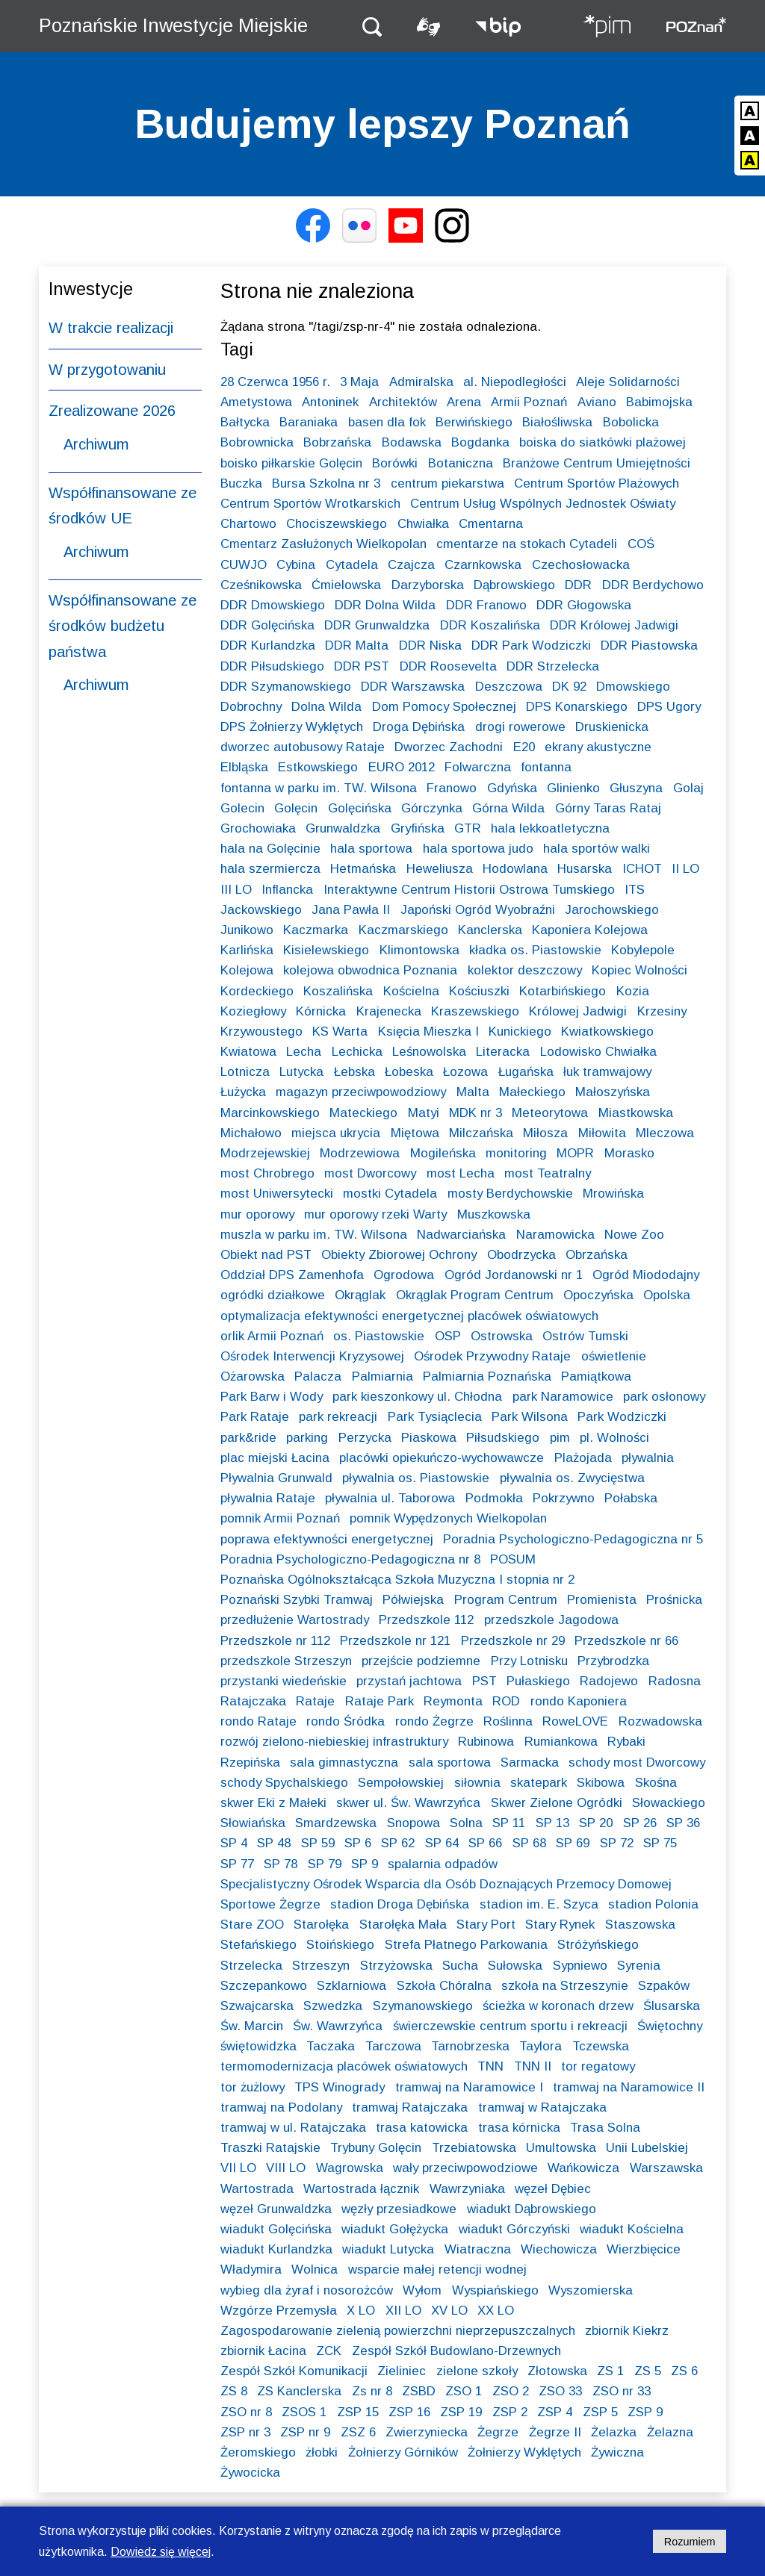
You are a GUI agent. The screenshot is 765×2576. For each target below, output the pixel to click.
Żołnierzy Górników (403, 2452)
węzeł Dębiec (553, 2189)
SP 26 (640, 1823)
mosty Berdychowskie (510, 1193)
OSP (448, 1336)
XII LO (403, 2310)
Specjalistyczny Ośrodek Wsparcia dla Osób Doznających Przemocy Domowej (446, 1884)
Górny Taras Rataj (608, 808)
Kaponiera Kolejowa (590, 930)
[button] (372, 25)
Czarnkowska (483, 565)
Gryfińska (418, 828)
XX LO (495, 2310)
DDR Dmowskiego (272, 605)
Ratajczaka (253, 1701)
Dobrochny (251, 707)
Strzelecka (251, 1966)
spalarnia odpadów (443, 1864)
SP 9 (364, 1864)
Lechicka (357, 1052)
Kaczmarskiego (403, 930)
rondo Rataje (258, 1721)
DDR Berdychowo (653, 585)
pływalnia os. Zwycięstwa (572, 1478)
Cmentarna (491, 524)
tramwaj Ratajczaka (410, 2107)
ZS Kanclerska (299, 2391)
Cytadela (352, 565)
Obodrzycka (521, 1255)
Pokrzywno (564, 1498)
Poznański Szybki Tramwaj (296, 1600)
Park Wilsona (530, 1417)
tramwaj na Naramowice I (469, 2087)
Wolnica (314, 2269)
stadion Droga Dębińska (399, 1904)
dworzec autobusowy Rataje (302, 747)
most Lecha (461, 1173)
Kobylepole (643, 950)
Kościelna (411, 991)
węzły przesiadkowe (398, 2209)
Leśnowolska (429, 1052)
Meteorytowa (550, 1113)
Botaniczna (460, 463)
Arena (464, 402)
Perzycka (364, 1438)
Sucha (460, 1966)
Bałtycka (245, 422)
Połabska (630, 1498)
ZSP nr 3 (245, 2432)
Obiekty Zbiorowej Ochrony (399, 1255)
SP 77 (237, 1864)
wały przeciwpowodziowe (465, 2168)
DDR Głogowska (583, 605)
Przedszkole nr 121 (395, 1641)
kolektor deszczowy (525, 970)
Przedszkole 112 (426, 1620)
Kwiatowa (248, 1052)
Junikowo (246, 930)
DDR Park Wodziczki (531, 645)
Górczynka (431, 808)
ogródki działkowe (272, 1295)
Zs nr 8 (372, 2391)
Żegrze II (555, 2432)
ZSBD (419, 2391)
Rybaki (626, 1742)
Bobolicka (631, 422)
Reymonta (453, 1701)
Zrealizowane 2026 (112, 410)
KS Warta (340, 1031)
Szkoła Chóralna (444, 1986)
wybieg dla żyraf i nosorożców (306, 2290)
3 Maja (359, 382)
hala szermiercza (270, 869)
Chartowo (248, 524)
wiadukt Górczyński (514, 2229)
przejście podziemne (421, 1661)
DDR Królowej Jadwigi (614, 625)
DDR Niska (430, 645)
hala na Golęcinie (270, 848)
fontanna (546, 767)
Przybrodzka (613, 1661)
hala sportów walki (596, 848)
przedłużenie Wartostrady (294, 1620)
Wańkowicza (583, 2168)
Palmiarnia (382, 1376)
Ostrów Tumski (585, 1336)
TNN (490, 2066)
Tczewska (600, 2046)
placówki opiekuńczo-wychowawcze (441, 1458)
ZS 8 (233, 2391)
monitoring (516, 1153)
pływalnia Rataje (267, 1498)
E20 (524, 747)
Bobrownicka (257, 442)
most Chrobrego (267, 1173)
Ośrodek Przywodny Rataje (492, 1356)
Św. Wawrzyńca (337, 2026)
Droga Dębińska (419, 727)
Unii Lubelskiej (647, 2148)
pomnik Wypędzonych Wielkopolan (448, 1518)
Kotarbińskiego (562, 991)
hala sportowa (371, 848)
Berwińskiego (474, 422)
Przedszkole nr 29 (513, 1641)
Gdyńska (512, 788)
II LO (685, 869)
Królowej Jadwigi (578, 1011)
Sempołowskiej (401, 1783)
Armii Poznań (529, 402)
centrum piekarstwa (447, 483)
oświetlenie (613, 1356)
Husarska (584, 869)
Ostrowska (502, 1336)
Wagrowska (349, 2168)
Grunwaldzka (343, 828)
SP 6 (357, 1843)
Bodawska (412, 442)
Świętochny (669, 2026)
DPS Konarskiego (577, 707)
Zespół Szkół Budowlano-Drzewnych (456, 2351)
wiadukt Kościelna (632, 2229)
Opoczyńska (598, 1295)
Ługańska (526, 1072)
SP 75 (660, 1843)
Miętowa (415, 1133)
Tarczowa (393, 2046)
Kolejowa (246, 970)
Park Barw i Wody (271, 1397)
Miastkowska (635, 1113)
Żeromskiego (258, 2452)
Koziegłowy (253, 1011)
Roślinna (508, 1721)
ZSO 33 (560, 2391)
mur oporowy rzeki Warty (375, 1214)
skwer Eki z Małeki (273, 1803)
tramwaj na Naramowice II (628, 2087)
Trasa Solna (605, 2128)
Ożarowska (252, 1376)
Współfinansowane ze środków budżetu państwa (122, 626)
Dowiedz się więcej (161, 2551)
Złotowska (557, 2371)
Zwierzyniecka (426, 2432)
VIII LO (286, 2168)
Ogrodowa (404, 1275)
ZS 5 (647, 2371)
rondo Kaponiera (578, 1701)
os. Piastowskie (378, 1336)
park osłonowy (664, 1397)
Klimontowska (419, 950)
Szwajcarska (257, 2006)
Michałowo (251, 1133)
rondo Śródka (345, 1721)
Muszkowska (493, 1214)
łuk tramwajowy (607, 1072)
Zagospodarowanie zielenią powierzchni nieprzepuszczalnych (397, 2331)
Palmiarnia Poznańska (487, 1376)
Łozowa (465, 1072)
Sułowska (515, 1966)
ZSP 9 (645, 2412)
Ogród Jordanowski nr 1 (514, 1275)
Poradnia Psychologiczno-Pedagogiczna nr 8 (350, 1559)
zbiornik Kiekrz (627, 2331)
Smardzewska (336, 1823)
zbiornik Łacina (263, 2351)
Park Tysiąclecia (435, 1417)
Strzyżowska (396, 1966)
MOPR (575, 1153)
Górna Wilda (508, 808)
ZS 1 (610, 2371)
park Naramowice (562, 1397)
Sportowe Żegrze (270, 1904)
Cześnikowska (261, 585)
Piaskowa (428, 1438)
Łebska (354, 1072)
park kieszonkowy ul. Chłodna (417, 1397)
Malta (472, 1092)
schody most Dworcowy (637, 1762)
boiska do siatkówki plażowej (602, 442)
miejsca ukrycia (335, 1133)
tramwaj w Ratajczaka (542, 2107)
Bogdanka (480, 442)
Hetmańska (363, 869)
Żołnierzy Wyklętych (524, 2452)
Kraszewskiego (475, 1011)
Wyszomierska (590, 2290)
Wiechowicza (559, 2249)
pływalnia (648, 1458)
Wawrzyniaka (467, 2189)
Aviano (596, 402)
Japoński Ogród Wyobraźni (477, 910)
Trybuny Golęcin (375, 2148)
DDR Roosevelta (448, 666)
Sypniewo (580, 1966)
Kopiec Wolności (639, 970)
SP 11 (508, 1823)
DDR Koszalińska (490, 625)
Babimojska (659, 402)
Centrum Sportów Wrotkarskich (310, 504)
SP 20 (596, 1823)
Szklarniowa (351, 1986)
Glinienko (573, 788)
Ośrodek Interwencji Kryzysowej (312, 1356)
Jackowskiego (261, 910)
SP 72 (617, 1843)
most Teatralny (547, 1173)
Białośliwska (557, 422)
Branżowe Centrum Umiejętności (596, 463)
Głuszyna (636, 788)
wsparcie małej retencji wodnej (437, 2269)
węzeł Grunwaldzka (276, 2209)
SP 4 (233, 1843)
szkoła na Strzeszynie (564, 1986)
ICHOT (642, 869)
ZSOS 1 (304, 2412)
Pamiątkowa (596, 1376)
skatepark (538, 1783)
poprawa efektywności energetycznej (326, 1539)
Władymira (251, 2269)
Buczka (241, 483)
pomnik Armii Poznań (280, 1518)
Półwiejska (413, 1600)
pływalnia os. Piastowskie (415, 1478)
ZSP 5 (600, 2412)
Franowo (452, 788)
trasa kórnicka (519, 2128)
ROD (506, 1701)
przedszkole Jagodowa (551, 1620)
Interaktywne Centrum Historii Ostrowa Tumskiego (469, 890)
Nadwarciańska (461, 1235)
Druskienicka (611, 727)
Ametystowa (256, 402)
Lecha (303, 1052)
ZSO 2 (510, 2391)
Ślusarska (671, 2006)
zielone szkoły (477, 2371)
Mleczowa (665, 1133)
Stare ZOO (252, 1924)
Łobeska (409, 1072)
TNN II (532, 2066)
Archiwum (96, 444)
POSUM (513, 1559)
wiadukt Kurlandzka (276, 2249)
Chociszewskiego (336, 524)
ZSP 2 (509, 2412)
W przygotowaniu (107, 369)
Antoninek (330, 402)
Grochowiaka (258, 828)
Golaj (688, 788)
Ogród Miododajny (645, 1275)
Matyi (423, 1113)
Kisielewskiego (326, 950)
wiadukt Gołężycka (394, 2229)
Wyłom (422, 2290)
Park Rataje (254, 1417)
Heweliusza (439, 869)
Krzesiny (662, 1011)
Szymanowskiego (423, 2006)
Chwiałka (423, 524)
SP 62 (398, 1843)
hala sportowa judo (478, 848)
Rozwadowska (660, 1721)
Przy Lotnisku (529, 1661)
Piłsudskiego (502, 1438)
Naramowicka (555, 1235)
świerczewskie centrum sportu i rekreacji (510, 2026)
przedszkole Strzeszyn (286, 1661)
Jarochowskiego (612, 910)
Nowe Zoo (634, 1235)
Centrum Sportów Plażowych (596, 483)
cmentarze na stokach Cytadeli (526, 544)
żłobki (322, 2452)
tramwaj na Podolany (281, 2107)
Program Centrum (505, 1600)
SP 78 (280, 1864)
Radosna (674, 1681)
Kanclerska (490, 930)
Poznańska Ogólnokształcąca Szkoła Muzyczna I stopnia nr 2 (397, 1579)
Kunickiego (520, 1031)
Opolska (666, 1295)
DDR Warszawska (413, 686)
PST (484, 1681)
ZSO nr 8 (246, 2412)
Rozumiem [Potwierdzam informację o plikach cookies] (690, 2542)
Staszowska (640, 1924)
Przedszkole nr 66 (626, 1641)
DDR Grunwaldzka (377, 625)
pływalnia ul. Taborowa (390, 1498)
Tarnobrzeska (470, 2046)
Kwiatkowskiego (607, 1031)
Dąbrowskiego (514, 585)
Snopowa (413, 1823)
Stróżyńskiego (598, 1945)
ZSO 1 (463, 2391)
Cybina (295, 565)
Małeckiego (532, 1092)
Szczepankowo (263, 1986)
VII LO (238, 2168)
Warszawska (666, 2168)
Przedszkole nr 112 (275, 1641)
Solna (466, 1823)
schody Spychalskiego (284, 1783)
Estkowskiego (318, 767)
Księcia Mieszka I (428, 1031)
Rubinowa (486, 1742)
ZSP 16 (409, 2412)
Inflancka (287, 890)
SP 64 (442, 1843)
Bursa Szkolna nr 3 (326, 483)
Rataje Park (379, 1701)
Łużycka (243, 1092)
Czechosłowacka (581, 565)
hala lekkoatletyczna (550, 828)
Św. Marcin (251, 2026)
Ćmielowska (346, 585)
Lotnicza (245, 1072)
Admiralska (421, 382)
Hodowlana (515, 869)
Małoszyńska (612, 1092)
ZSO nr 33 (621, 2391)
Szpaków (664, 1986)
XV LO (449, 2310)
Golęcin (296, 808)
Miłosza (545, 1133)
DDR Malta (356, 645)
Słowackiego (668, 1803)
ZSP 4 (554, 2412)
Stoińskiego (340, 1945)
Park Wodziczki (621, 1417)
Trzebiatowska (474, 2148)
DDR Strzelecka (553, 666)
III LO (236, 890)
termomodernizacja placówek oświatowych (344, 2066)
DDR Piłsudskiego (272, 666)
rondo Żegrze (434, 1721)
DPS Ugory (669, 707)
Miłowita (602, 1133)
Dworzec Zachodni (448, 747)
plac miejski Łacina (274, 1458)
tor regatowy (598, 2066)
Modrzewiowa (360, 1153)
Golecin (242, 808)
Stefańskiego (258, 1945)
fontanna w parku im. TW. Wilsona (318, 788)
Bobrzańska (337, 442)
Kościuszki (479, 991)
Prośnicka (674, 1600)
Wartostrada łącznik (361, 2189)
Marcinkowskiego (270, 1113)
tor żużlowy (252, 2087)
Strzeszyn (321, 1966)
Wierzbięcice (644, 2249)
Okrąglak (360, 1295)
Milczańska (481, 1133)
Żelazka (614, 2432)
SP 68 (529, 1843)
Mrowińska (613, 1193)
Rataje (315, 1701)
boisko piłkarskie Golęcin (291, 463)
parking (307, 1438)
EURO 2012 (401, 767)
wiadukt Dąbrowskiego (531, 2209)
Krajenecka (388, 1011)
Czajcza (411, 565)
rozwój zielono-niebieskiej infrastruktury (334, 1742)
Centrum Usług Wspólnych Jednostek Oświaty (542, 504)
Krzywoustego (261, 1031)
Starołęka (321, 1924)
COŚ (641, 544)
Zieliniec (401, 2371)
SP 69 (572, 1843)
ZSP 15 (358, 2412)
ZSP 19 (461, 2412)
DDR (578, 585)
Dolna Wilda (326, 707)
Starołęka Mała (403, 1924)
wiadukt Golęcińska (276, 2229)
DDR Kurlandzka (267, 645)
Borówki (395, 463)
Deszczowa (508, 686)
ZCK (328, 2351)
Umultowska (561, 2148)
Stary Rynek (560, 1924)
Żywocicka (250, 2472)
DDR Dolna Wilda (385, 605)
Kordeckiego (257, 991)
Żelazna (670, 2432)
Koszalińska (338, 991)
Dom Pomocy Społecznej (444, 707)
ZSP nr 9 (305, 2432)
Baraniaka (308, 422)
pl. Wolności (614, 1438)
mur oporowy (257, 1214)
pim (560, 1438)
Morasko (629, 1153)
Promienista (602, 1600)
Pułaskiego (538, 1681)
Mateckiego (363, 1113)
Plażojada (583, 1458)
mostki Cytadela (390, 1193)
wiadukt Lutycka (388, 2249)
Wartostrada (257, 2189)
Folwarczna (478, 767)
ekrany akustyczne (598, 747)
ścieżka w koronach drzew (558, 2006)
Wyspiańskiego (495, 2290)
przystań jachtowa (409, 1681)
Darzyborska (427, 585)
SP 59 (318, 1843)
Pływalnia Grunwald (276, 1478)
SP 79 (324, 1864)
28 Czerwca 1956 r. (275, 382)
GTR (467, 828)
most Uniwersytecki (276, 1193)
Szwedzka (332, 2006)
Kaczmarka (315, 930)
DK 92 (569, 686)
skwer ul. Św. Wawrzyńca (408, 1803)
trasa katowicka (422, 2128)
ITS (635, 890)
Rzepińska (250, 1762)
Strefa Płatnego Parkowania (466, 1945)
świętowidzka (258, 2046)
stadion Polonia (653, 1904)
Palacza (317, 1376)
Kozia (632, 991)
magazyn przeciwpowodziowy (361, 1092)
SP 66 (485, 1843)
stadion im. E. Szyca (539, 1904)
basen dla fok (387, 422)
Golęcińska (359, 808)
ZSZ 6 (358, 2432)
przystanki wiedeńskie (283, 1681)
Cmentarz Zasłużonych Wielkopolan (323, 544)
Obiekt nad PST (266, 1255)
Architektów (403, 402)
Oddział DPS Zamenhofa (292, 1275)
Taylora (540, 2046)
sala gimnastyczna (344, 1762)
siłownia (477, 1783)
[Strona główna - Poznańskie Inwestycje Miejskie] (606, 27)
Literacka (503, 1052)
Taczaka (330, 2046)
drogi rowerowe (520, 727)
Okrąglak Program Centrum (475, 1295)
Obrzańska (597, 1255)
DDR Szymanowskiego (285, 686)
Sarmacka (530, 1762)
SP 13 (552, 1823)
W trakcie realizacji (111, 328)
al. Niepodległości (514, 382)
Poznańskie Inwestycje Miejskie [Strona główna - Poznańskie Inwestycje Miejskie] (173, 25)
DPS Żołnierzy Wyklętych (291, 727)
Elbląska (244, 767)
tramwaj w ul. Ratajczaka (293, 2128)
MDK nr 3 (475, 1113)
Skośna (656, 1783)
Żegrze (497, 2432)
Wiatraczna (478, 2249)
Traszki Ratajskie (270, 2148)
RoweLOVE (575, 1721)
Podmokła (494, 1498)
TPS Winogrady (339, 2087)
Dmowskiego (633, 686)
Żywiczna (617, 2452)
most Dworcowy (370, 1173)
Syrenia (638, 1966)
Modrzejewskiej (265, 1153)
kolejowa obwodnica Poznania (370, 970)
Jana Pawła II (351, 910)
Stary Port (485, 1924)
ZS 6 (684, 2371)
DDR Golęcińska (267, 625)
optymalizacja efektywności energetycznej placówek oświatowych (409, 1316)
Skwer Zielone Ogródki (556, 1803)
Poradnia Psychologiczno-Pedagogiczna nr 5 (573, 1539)
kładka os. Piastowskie (535, 950)
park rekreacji (338, 1417)
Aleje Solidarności (628, 382)
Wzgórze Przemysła (278, 2310)
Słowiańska (252, 1823)
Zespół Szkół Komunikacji (294, 2371)
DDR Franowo (486, 605)
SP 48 (274, 1843)
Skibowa (601, 1783)
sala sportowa (450, 1762)
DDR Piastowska (649, 645)
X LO (361, 2310)
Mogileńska (443, 1153)
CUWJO (243, 565)
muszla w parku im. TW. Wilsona (313, 1235)
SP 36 (683, 1823)
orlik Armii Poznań (271, 1336)
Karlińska (246, 950)
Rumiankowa (561, 1742)
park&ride (248, 1438)
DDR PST (361, 666)
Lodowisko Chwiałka (598, 1052)
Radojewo (609, 1681)
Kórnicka (321, 1011)
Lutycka (301, 1072)
